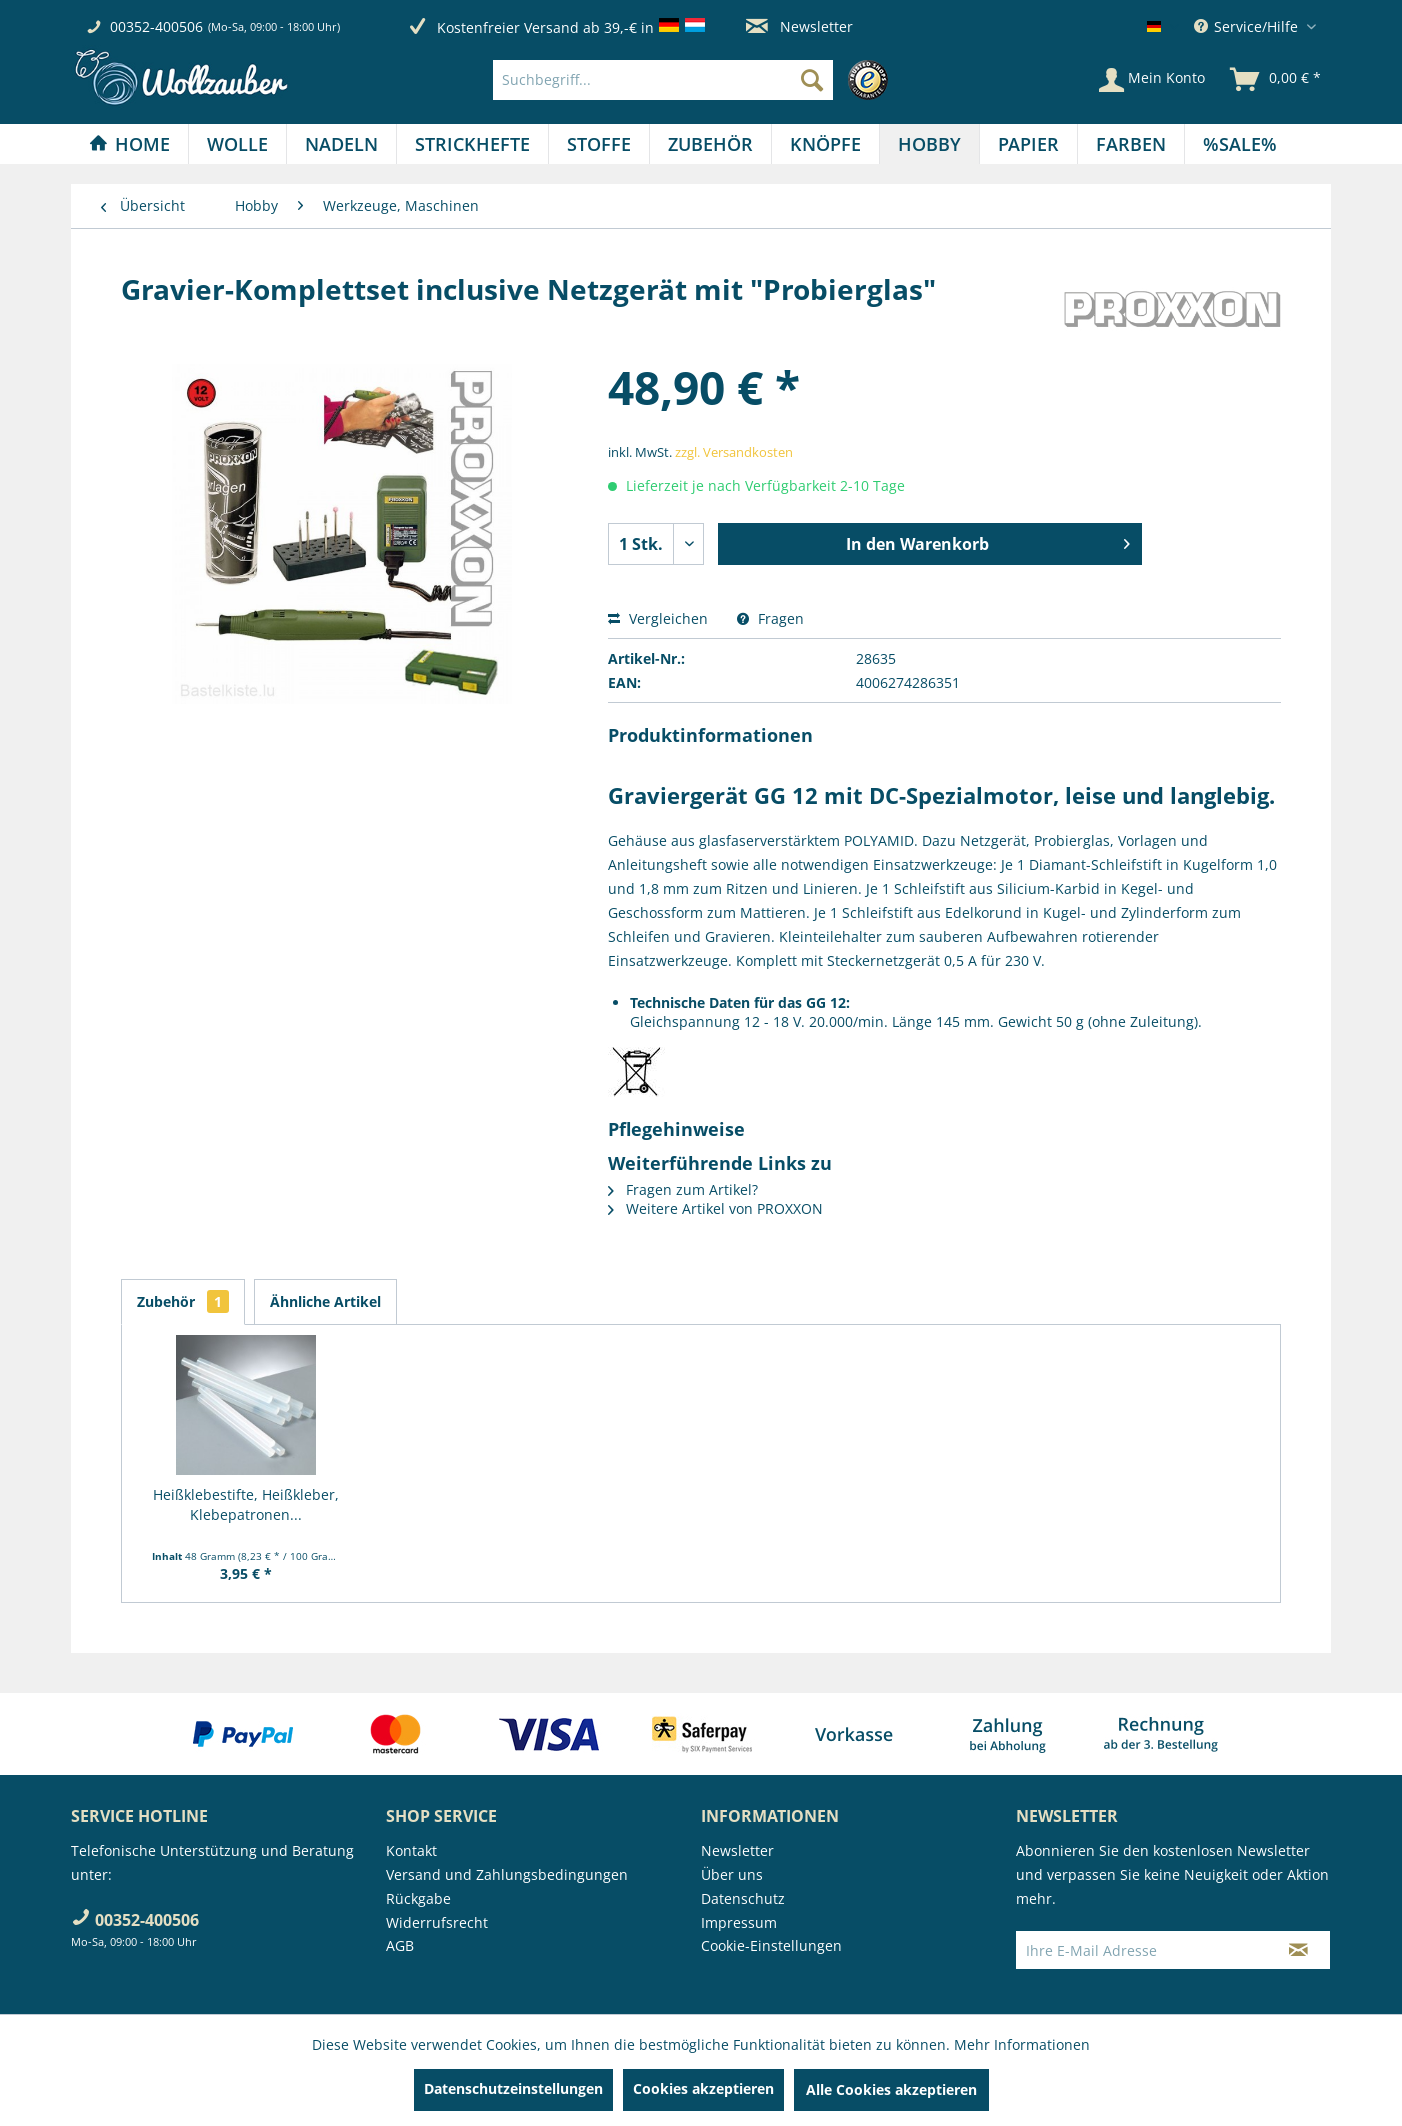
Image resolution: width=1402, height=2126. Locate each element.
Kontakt (411, 1850)
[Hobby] (929, 144)
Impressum (739, 1922)
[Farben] (1131, 144)
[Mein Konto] (1152, 80)
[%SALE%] (1240, 144)
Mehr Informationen (1022, 2044)
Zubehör (183, 1301)
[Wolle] (237, 144)
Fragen (770, 618)
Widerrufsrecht (437, 1922)
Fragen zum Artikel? (683, 1189)
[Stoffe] (599, 144)
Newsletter (799, 26)
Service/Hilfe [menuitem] (1248, 26)
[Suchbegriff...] (663, 80)
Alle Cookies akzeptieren (891, 2089)
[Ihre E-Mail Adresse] (1142, 1950)
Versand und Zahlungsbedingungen (507, 1874)
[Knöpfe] (825, 144)
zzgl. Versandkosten (734, 452)
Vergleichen (658, 618)
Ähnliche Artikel (325, 1301)
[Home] (129, 144)
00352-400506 (156, 26)
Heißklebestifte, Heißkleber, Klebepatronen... (246, 1504)
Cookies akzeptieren (703, 2088)
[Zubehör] (710, 144)
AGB (400, 1945)
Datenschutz (743, 1898)
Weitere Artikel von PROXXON (715, 1208)
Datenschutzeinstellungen (513, 2088)
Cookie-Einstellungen (771, 1945)
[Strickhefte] (472, 144)
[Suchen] (812, 80)
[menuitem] (695, 80)
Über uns (732, 1874)
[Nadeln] (341, 144)
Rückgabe (418, 1898)
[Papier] (1028, 144)
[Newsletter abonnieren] (1298, 1950)
